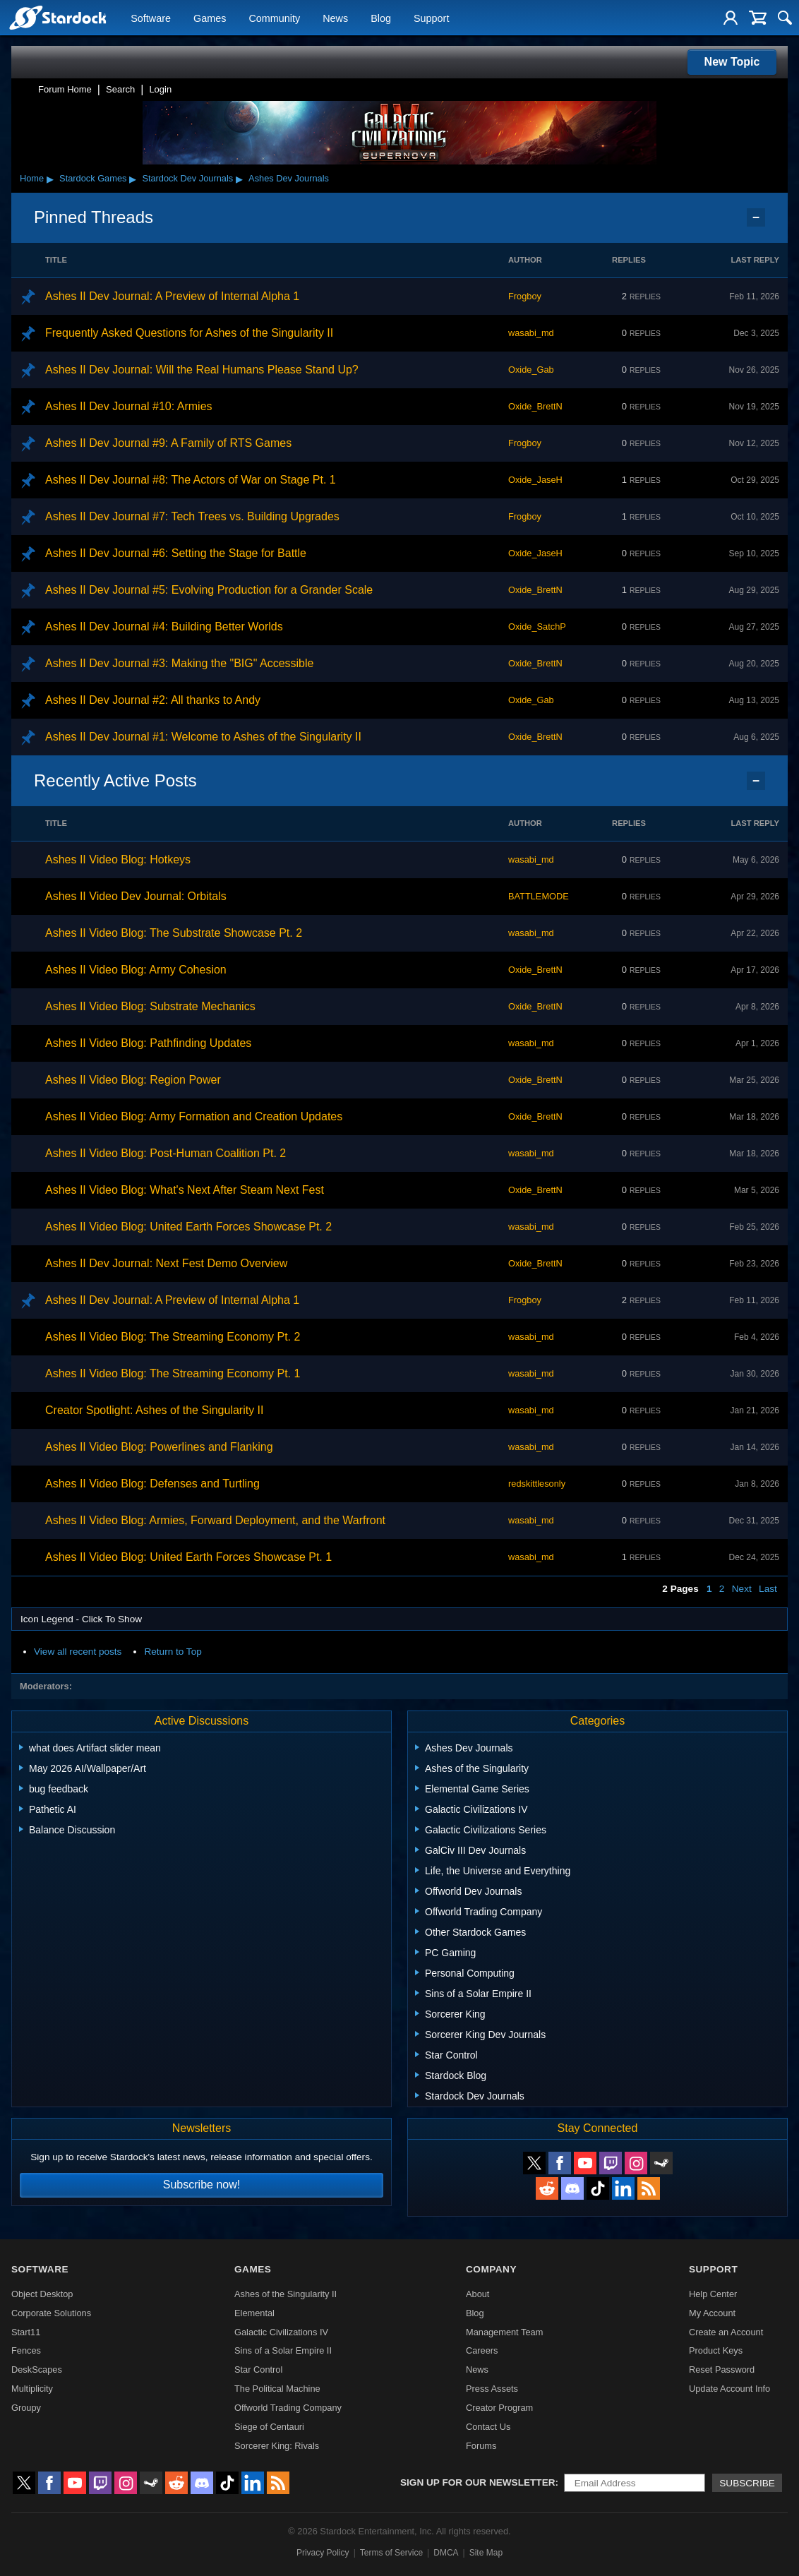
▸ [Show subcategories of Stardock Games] (132, 178)
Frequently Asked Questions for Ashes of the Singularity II (189, 333)
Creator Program (499, 2407)
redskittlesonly (536, 1483)
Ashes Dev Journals (288, 178)
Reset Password (722, 2369)
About (477, 2294)
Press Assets (492, 2388)
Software (151, 18)
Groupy (26, 2407)
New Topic (732, 62)
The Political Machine (277, 2388)
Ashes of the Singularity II (285, 2294)
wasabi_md (531, 333)
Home (32, 178)
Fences (26, 2350)
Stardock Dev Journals (187, 178)
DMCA (445, 2553)
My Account (712, 2313)
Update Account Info (729, 2388)
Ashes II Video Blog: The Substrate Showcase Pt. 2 (173, 933)
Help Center (713, 2294)
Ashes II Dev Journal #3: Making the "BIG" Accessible (179, 663)
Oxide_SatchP (537, 626)
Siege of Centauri (269, 2426)
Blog (381, 18)
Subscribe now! (201, 2185)
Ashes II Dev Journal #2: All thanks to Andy (152, 700)
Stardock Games (92, 178)
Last (768, 1588)
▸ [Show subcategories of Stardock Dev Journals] (239, 178)
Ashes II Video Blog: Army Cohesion (136, 970)
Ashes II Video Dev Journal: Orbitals (136, 896)
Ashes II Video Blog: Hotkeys (118, 859)
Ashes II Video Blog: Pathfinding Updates (148, 1043)
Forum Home (65, 89)
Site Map (486, 2553)
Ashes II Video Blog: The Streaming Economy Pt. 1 (172, 1373)
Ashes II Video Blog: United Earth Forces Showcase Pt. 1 (188, 1557)
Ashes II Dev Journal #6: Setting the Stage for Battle (175, 553)
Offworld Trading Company (288, 2407)
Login (160, 89)
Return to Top (172, 1651)
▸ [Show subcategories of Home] (50, 178)
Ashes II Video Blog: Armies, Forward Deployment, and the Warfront (215, 1520)
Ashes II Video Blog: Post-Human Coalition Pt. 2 (165, 1153)
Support (431, 18)
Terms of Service (391, 2553)
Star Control (258, 2369)
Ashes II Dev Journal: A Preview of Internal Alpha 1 (172, 296)
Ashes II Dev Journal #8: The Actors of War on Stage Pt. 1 (190, 480)
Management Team (504, 2332)
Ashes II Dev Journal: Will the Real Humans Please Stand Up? (202, 370)
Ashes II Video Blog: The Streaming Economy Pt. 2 (172, 1337)
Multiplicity (32, 2388)
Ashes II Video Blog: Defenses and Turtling (152, 1484)
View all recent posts (77, 1651)
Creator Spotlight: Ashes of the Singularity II (154, 1410)
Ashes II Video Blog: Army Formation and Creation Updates (193, 1116)
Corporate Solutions (51, 2313)
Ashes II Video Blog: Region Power (133, 1080)
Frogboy (524, 296)
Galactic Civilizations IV (281, 2332)
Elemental (254, 2313)
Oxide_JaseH (535, 479)
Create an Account (726, 2332)
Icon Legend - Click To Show (81, 1619)
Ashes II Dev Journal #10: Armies (128, 406)
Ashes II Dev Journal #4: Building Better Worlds (164, 627)
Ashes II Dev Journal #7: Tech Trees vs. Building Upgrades (192, 516)
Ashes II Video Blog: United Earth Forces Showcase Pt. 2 (188, 1227)
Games (209, 18)
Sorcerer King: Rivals (276, 2445)
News (335, 18)
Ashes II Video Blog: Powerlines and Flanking (159, 1447)
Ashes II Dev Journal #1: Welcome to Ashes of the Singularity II (203, 737)
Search (120, 89)
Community (274, 18)
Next (742, 1588)
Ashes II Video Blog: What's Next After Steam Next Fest (184, 1190)
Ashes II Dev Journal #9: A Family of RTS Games (168, 443)
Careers (482, 2350)
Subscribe (747, 2483)
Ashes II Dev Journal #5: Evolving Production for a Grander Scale (209, 590)
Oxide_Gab (531, 369)
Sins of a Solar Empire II (283, 2350)
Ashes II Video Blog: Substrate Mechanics (150, 1006)
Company (491, 2269)
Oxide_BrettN (535, 406)
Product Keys (716, 2350)
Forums (481, 2445)
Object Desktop (42, 2294)
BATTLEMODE (538, 896)
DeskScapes (36, 2369)
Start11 (25, 2332)
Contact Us (488, 2426)
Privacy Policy (322, 2553)
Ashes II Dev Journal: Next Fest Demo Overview (166, 1263)
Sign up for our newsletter (477, 2482)
